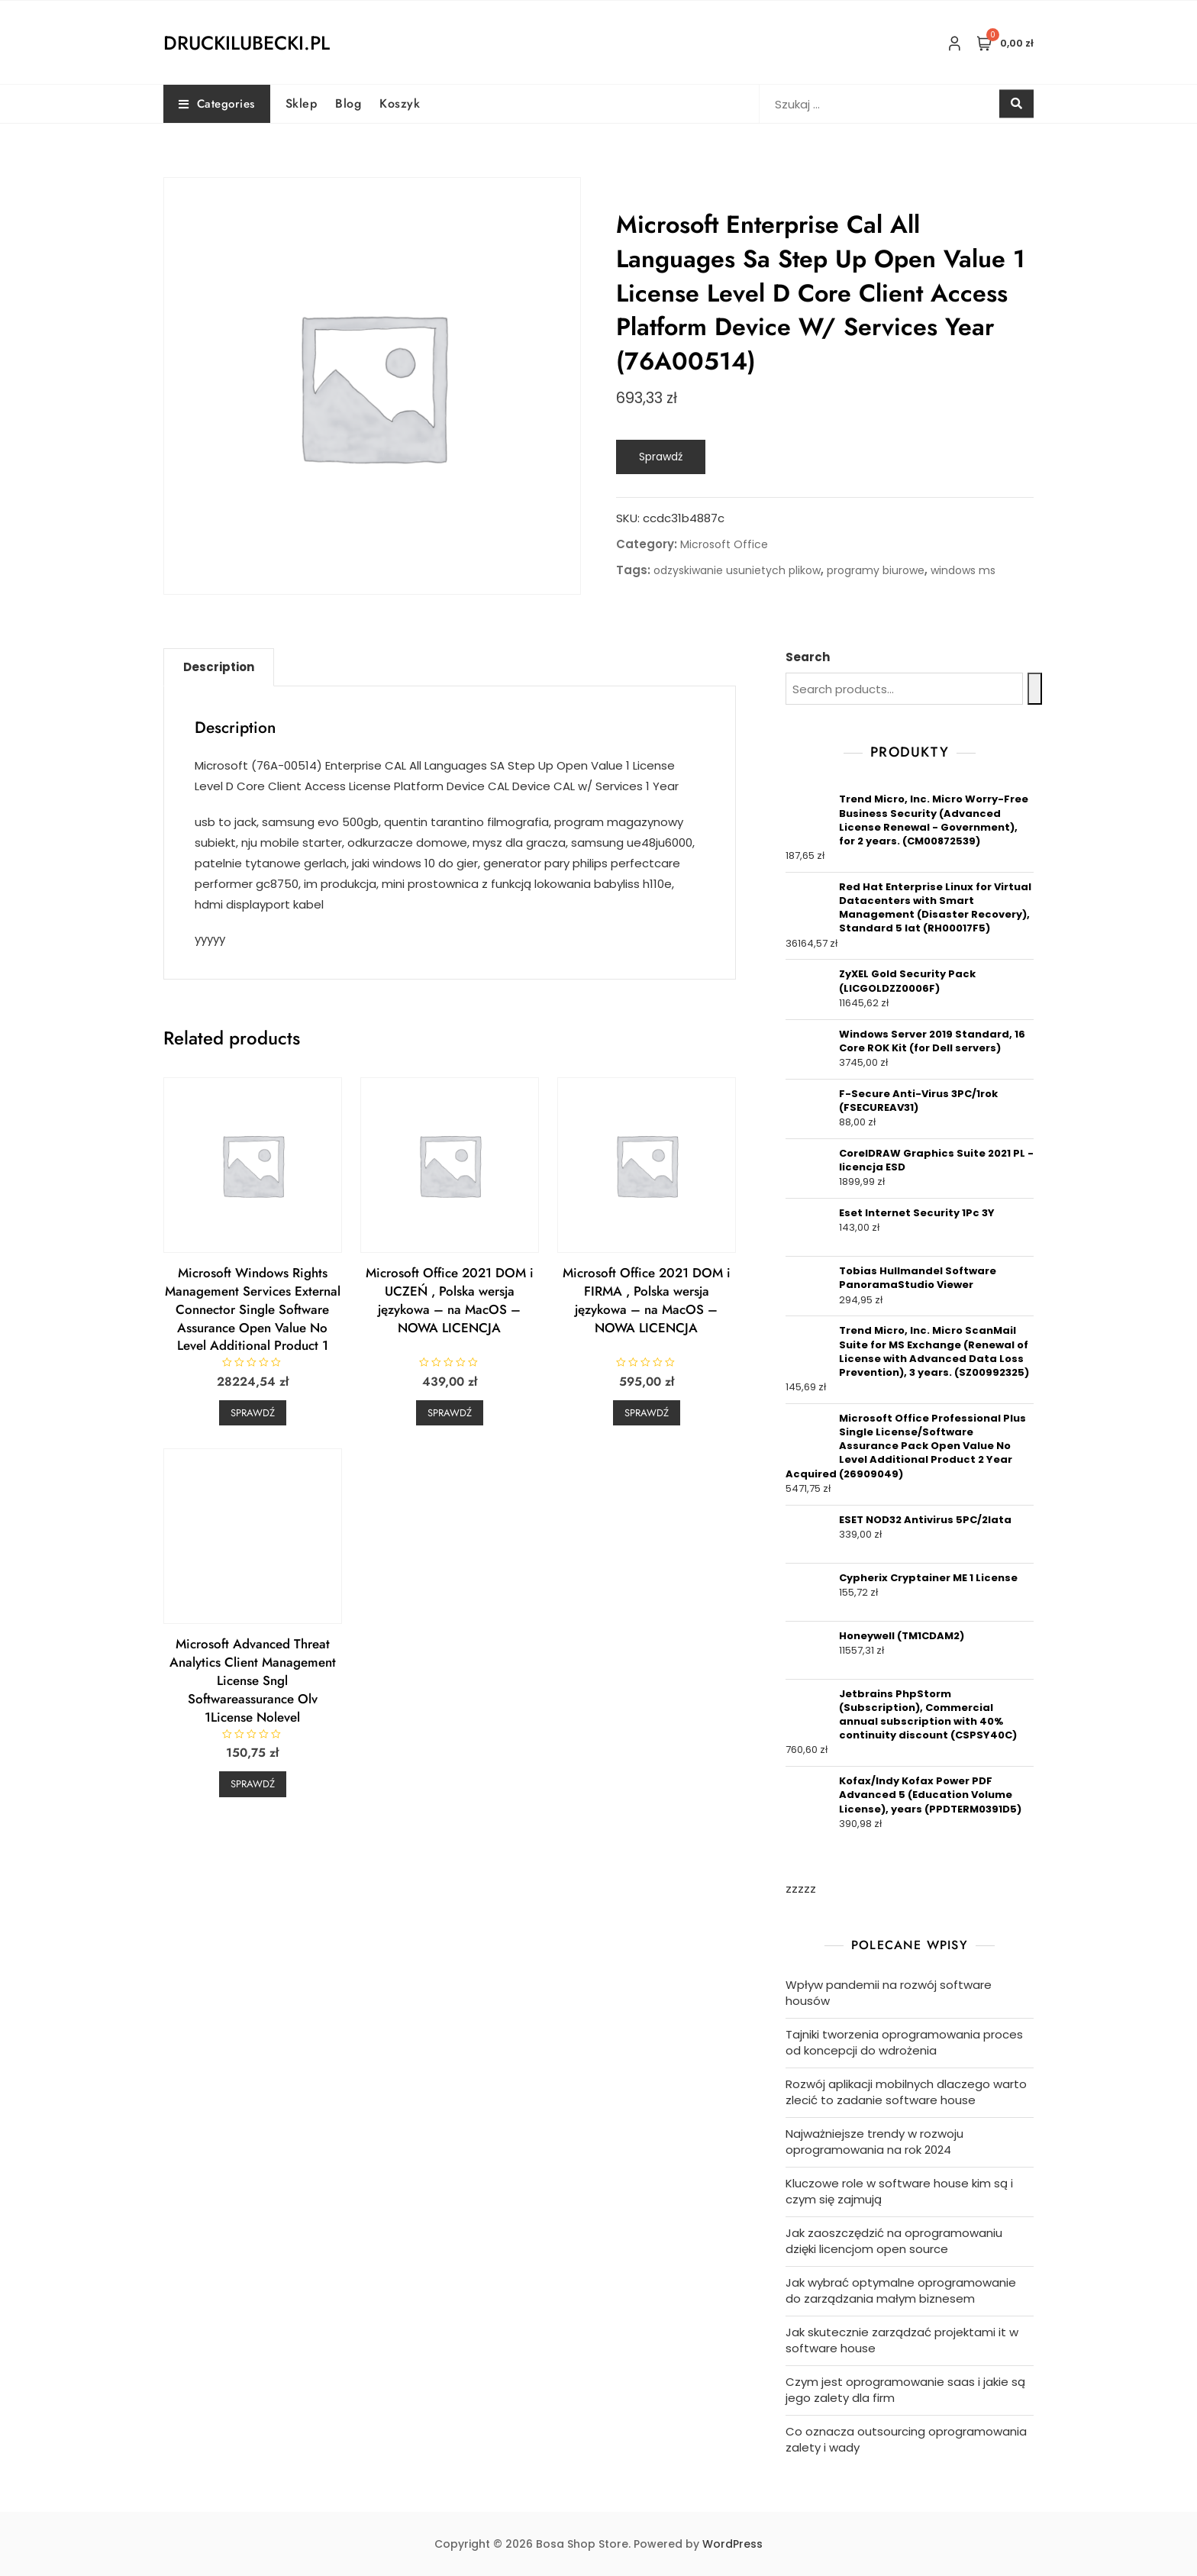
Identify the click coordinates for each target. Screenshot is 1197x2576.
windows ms (963, 570)
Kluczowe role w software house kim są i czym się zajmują (899, 2191)
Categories (217, 103)
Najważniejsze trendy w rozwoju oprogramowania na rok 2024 (874, 2142)
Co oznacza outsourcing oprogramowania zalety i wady (906, 2439)
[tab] (218, 667)
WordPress (732, 2544)
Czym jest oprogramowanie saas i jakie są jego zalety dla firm (905, 2390)
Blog (348, 103)
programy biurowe (875, 570)
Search (808, 657)
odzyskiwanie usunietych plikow (737, 570)
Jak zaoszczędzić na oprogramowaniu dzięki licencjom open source (894, 2241)
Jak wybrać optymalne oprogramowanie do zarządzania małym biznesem (901, 2290)
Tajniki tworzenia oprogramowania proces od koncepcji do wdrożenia (904, 2042)
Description (218, 667)
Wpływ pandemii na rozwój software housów (889, 1993)
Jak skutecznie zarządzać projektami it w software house (902, 2340)
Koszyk (399, 103)
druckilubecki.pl (246, 42)
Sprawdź (660, 456)
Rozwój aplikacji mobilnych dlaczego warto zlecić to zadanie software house (906, 2092)
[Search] (1035, 689)
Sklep (302, 103)
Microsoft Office (724, 544)
